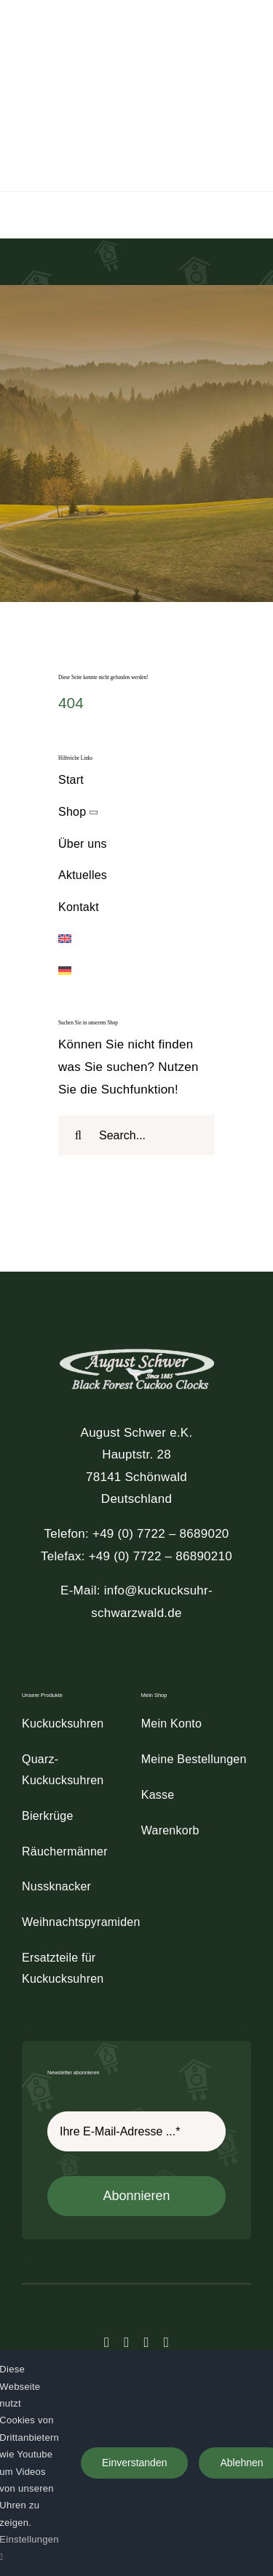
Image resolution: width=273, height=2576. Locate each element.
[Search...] (136, 1135)
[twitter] (126, 2342)
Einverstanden (134, 2462)
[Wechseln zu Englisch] (136, 939)
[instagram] (146, 2342)
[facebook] (106, 2342)
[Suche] (78, 1135)
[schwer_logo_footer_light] (137, 1348)
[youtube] (166, 2342)
